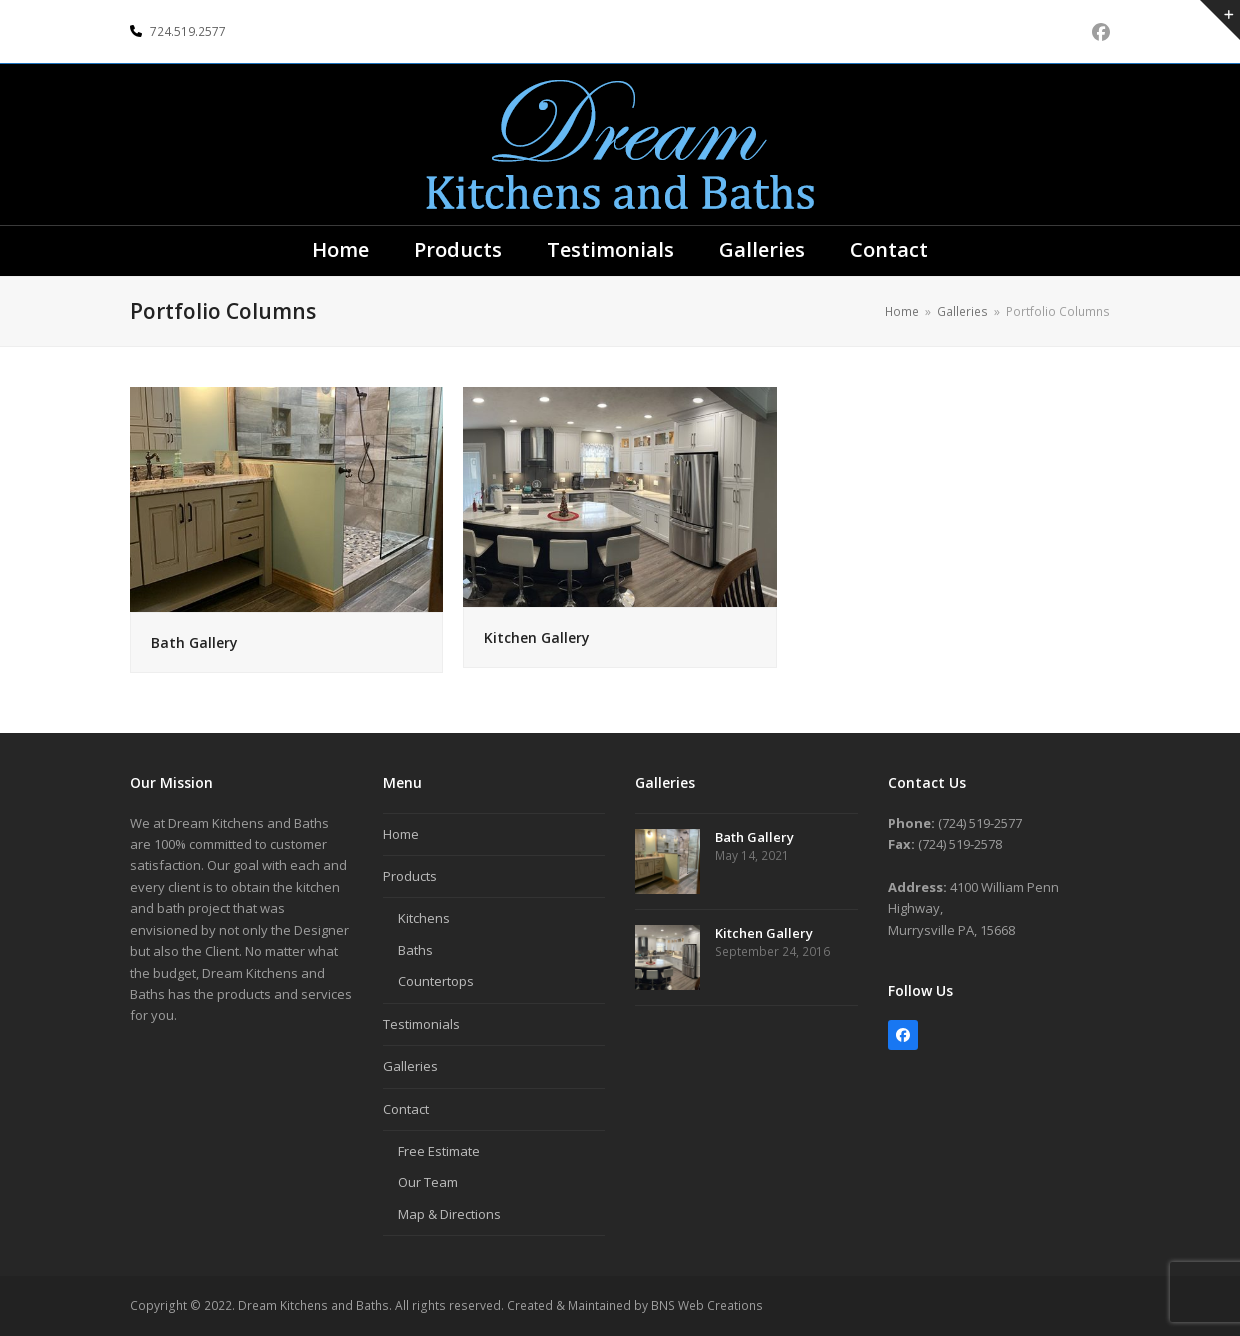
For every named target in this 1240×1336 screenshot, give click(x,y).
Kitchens (424, 918)
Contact (406, 1109)
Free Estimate (439, 1151)
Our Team (428, 1182)
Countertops (436, 981)
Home (401, 834)
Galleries (410, 1066)
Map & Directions (449, 1214)
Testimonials (421, 1024)
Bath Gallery (194, 642)
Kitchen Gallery (537, 637)
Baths (415, 950)
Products (410, 876)
